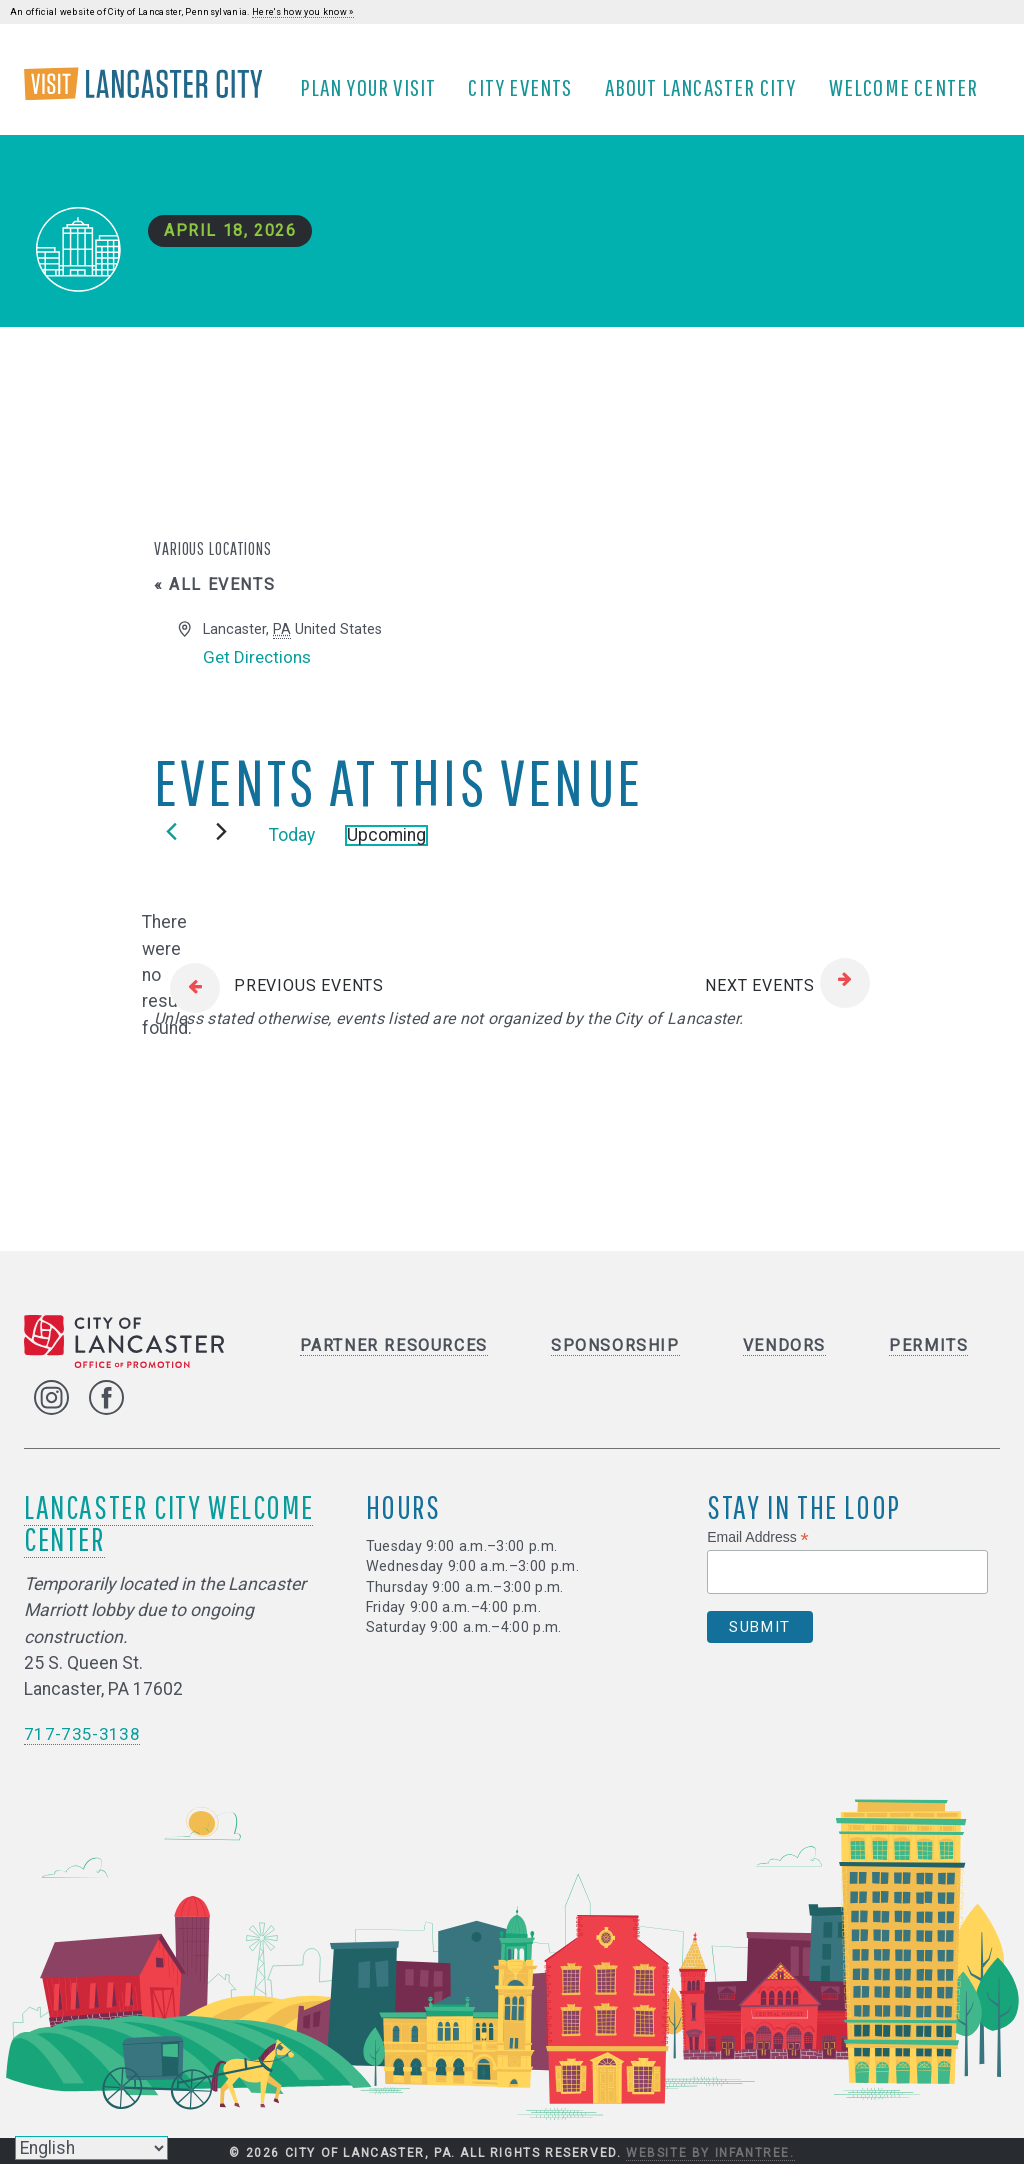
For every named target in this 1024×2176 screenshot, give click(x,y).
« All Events (214, 596)
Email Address (758, 1549)
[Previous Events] (171, 843)
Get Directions (259, 669)
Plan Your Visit (374, 93)
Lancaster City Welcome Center (168, 1534)
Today (292, 847)
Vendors (784, 1357)
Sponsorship (615, 1357)
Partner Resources (394, 1357)
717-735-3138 (82, 1746)
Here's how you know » (303, 12)
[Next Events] (221, 843)
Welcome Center (909, 93)
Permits (928, 1357)
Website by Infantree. (710, 2164)
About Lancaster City (706, 93)
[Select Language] (91, 2148)
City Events (526, 93)
